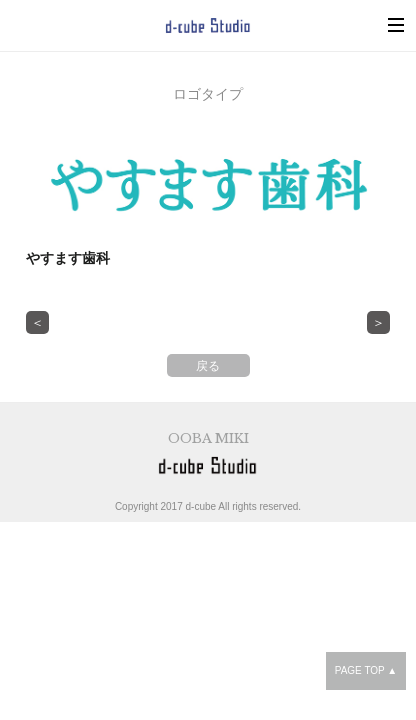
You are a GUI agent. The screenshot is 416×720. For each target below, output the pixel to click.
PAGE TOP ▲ (366, 670)
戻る (208, 366)
